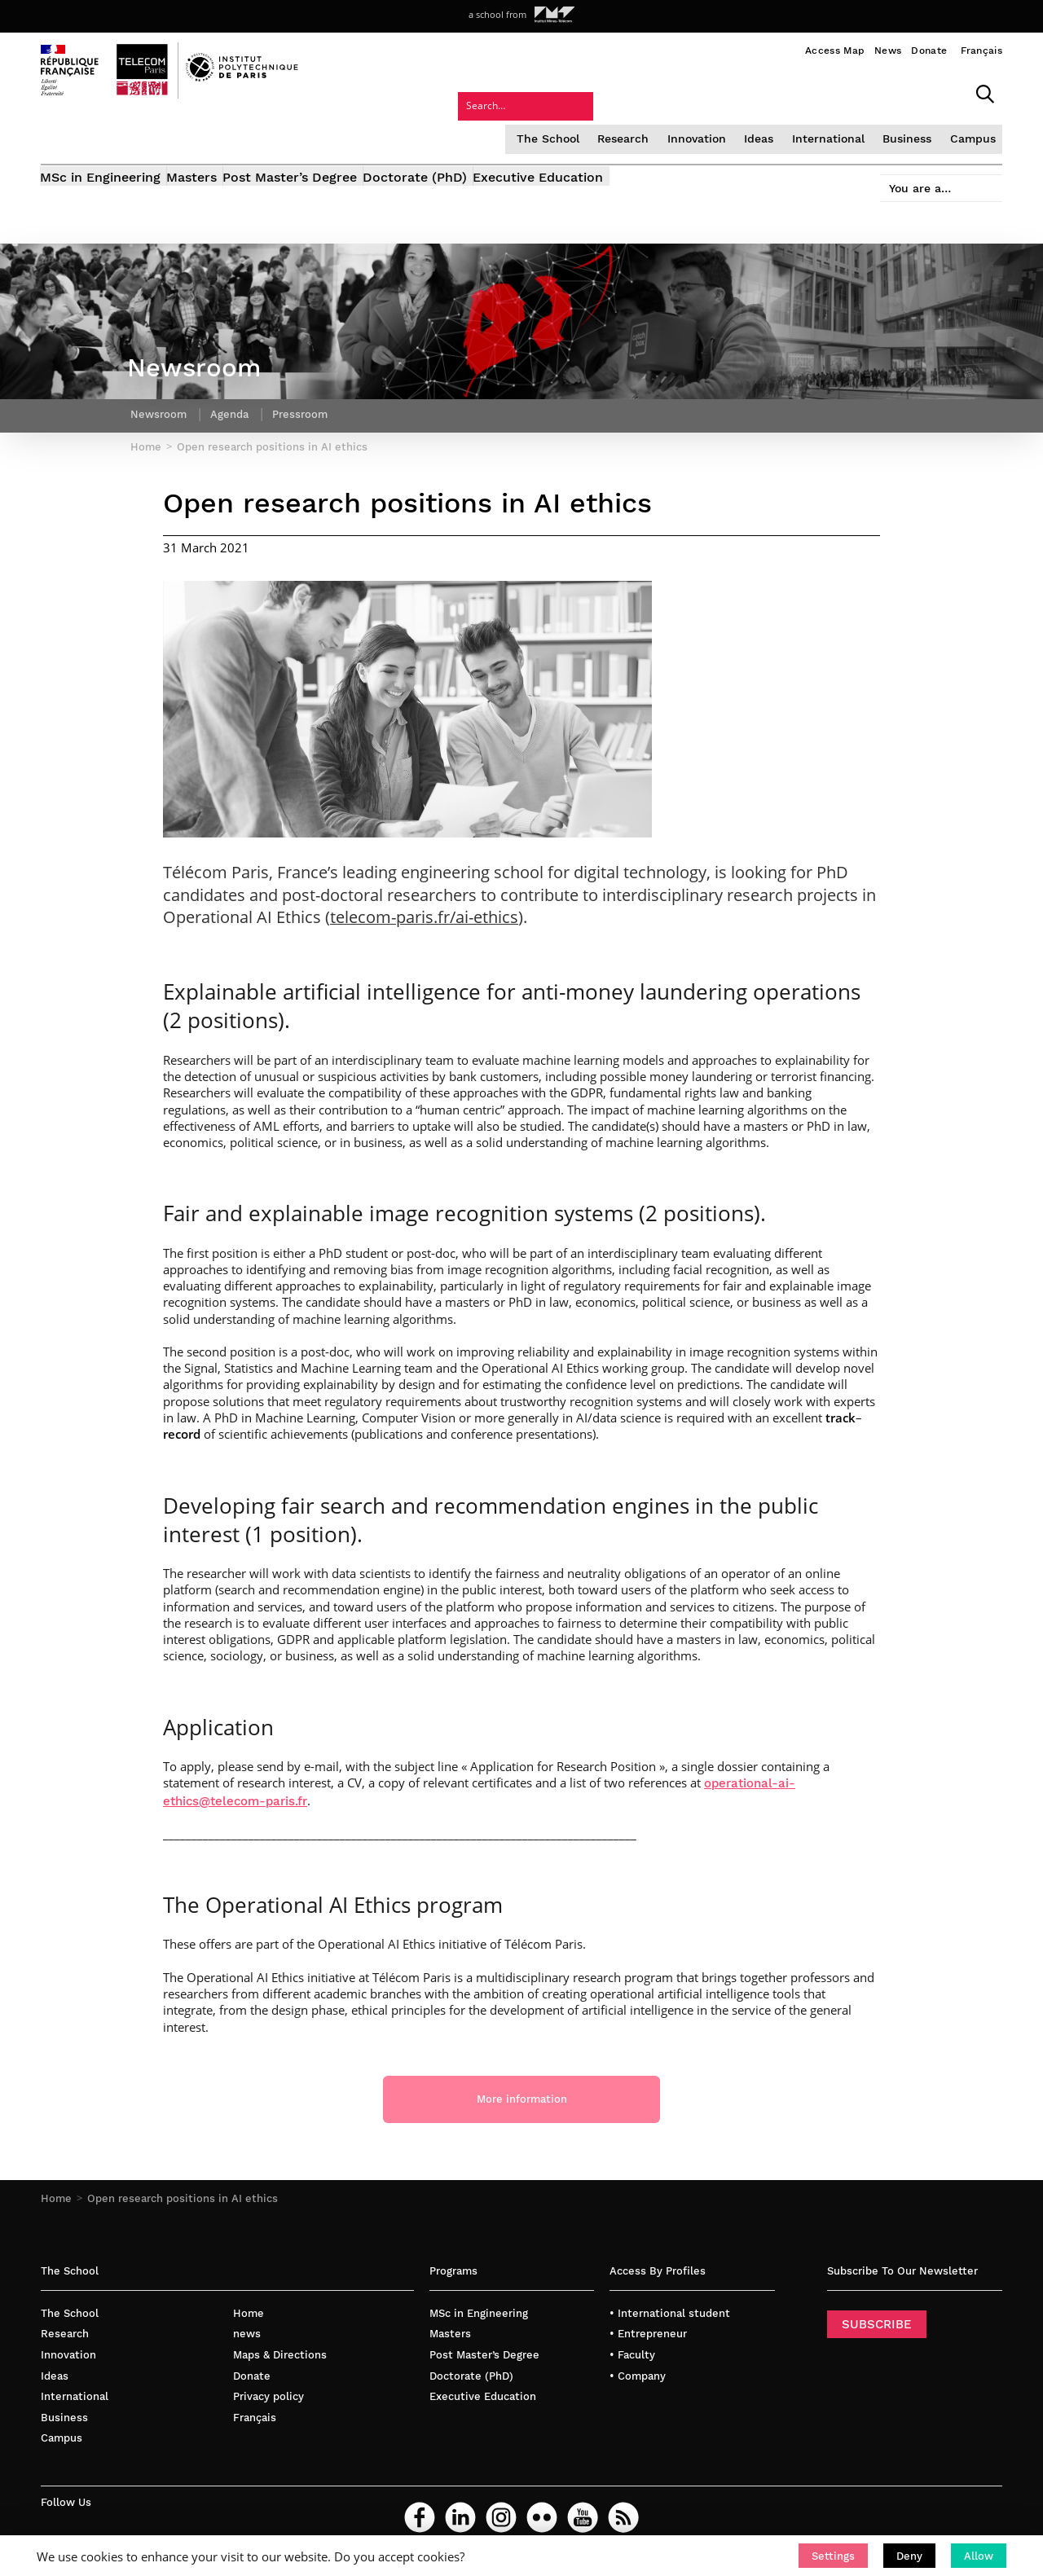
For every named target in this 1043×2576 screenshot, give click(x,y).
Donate (929, 50)
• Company (638, 2364)
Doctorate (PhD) (472, 136)
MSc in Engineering (101, 136)
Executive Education (613, 136)
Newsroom (159, 395)
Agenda (233, 395)
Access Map (835, 50)
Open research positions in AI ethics (182, 2187)
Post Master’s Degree (328, 136)
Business (769, 93)
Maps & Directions (280, 2342)
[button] (833, 2555)
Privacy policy (268, 2384)
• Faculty (632, 2342)
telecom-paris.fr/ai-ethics (424, 904)
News (887, 50)
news (247, 2322)
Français (981, 50)
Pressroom (307, 395)
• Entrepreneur (648, 2322)
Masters (211, 136)
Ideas (625, 93)
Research (493, 93)
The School (420, 93)
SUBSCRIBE (877, 2312)
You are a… (908, 131)
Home (56, 2187)
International (692, 93)
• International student (670, 2301)
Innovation (564, 93)
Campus (833, 93)
